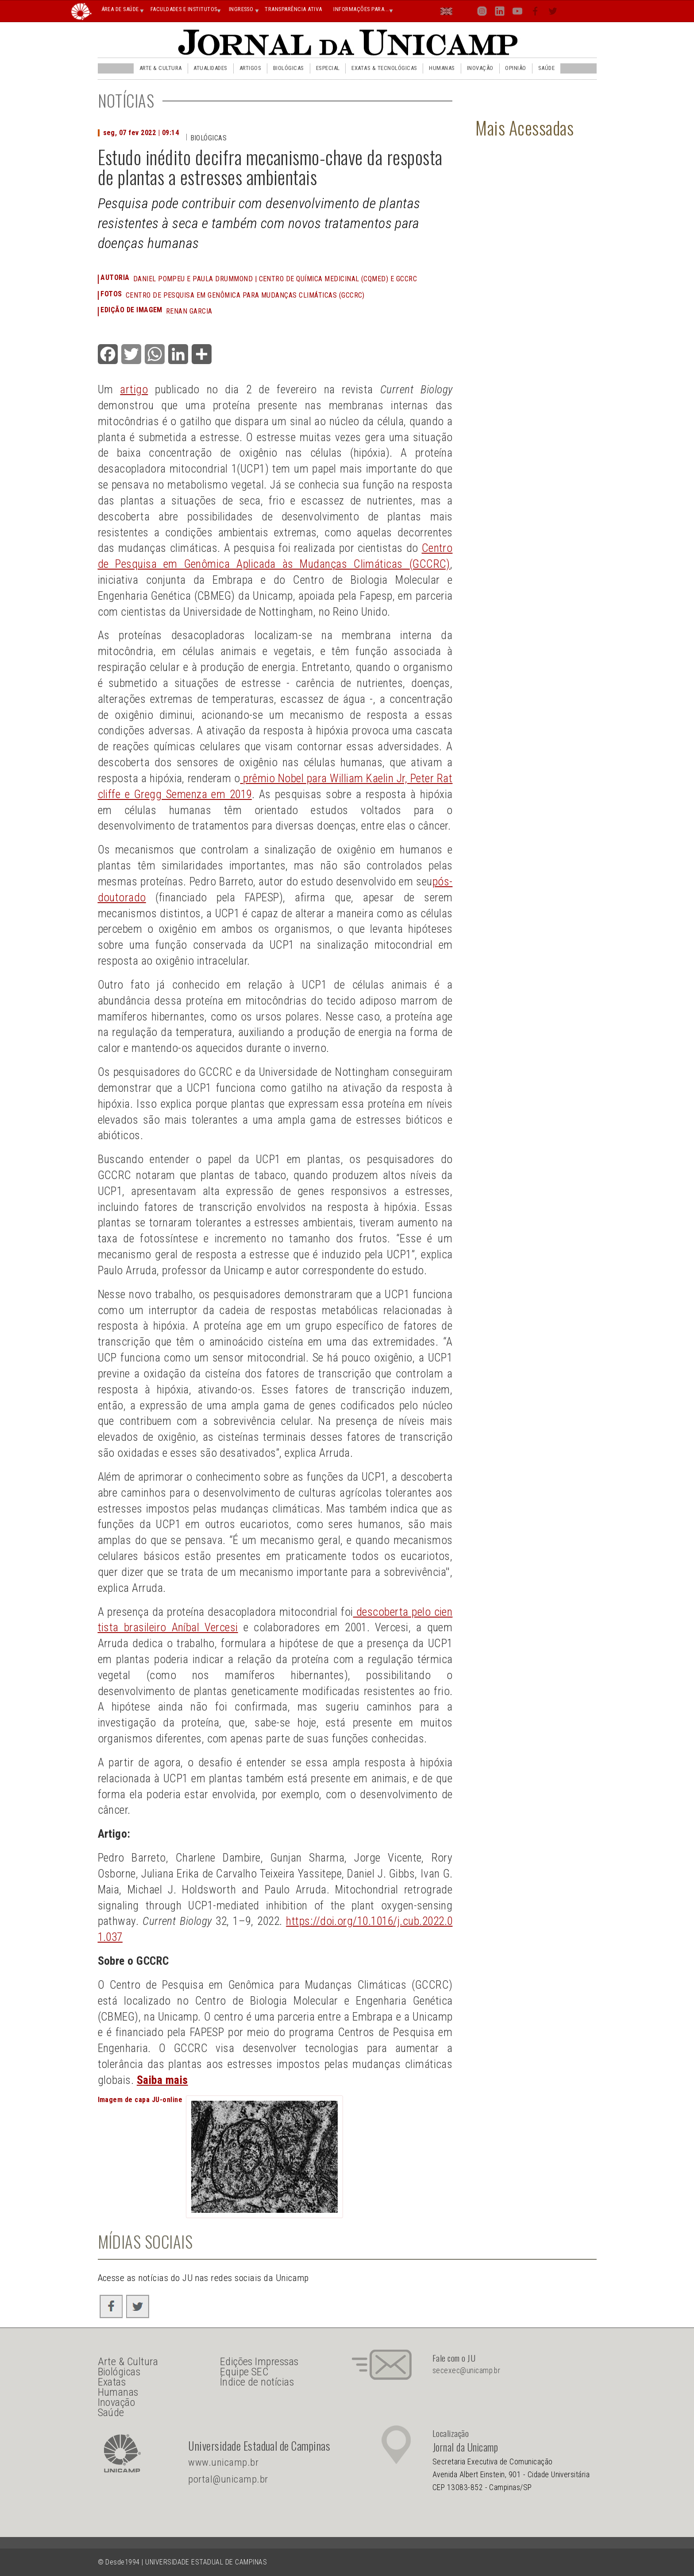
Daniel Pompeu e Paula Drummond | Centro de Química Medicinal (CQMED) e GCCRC (275, 279)
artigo (134, 389)
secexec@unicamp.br (466, 2370)
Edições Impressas (259, 2361)
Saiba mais (162, 2080)
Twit (552, 13)
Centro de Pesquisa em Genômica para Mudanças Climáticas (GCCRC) (245, 295)
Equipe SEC (244, 2372)
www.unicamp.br (223, 2462)
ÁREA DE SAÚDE (120, 9)
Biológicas (288, 68)
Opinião (515, 68)
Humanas (442, 68)
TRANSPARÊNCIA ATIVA (293, 9)
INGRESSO (241, 9)
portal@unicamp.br (228, 2479)
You (517, 13)
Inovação (480, 68)
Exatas (112, 2382)
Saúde (546, 68)
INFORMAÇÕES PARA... (361, 9)
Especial (328, 68)
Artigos (250, 68)
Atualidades (210, 68)
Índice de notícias (257, 2382)
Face (535, 13)
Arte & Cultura (160, 68)
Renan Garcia (189, 311)
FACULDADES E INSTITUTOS (183, 9)
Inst (482, 13)
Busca (570, 11)
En (446, 13)
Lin (499, 13)
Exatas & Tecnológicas (384, 68)
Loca (464, 11)
